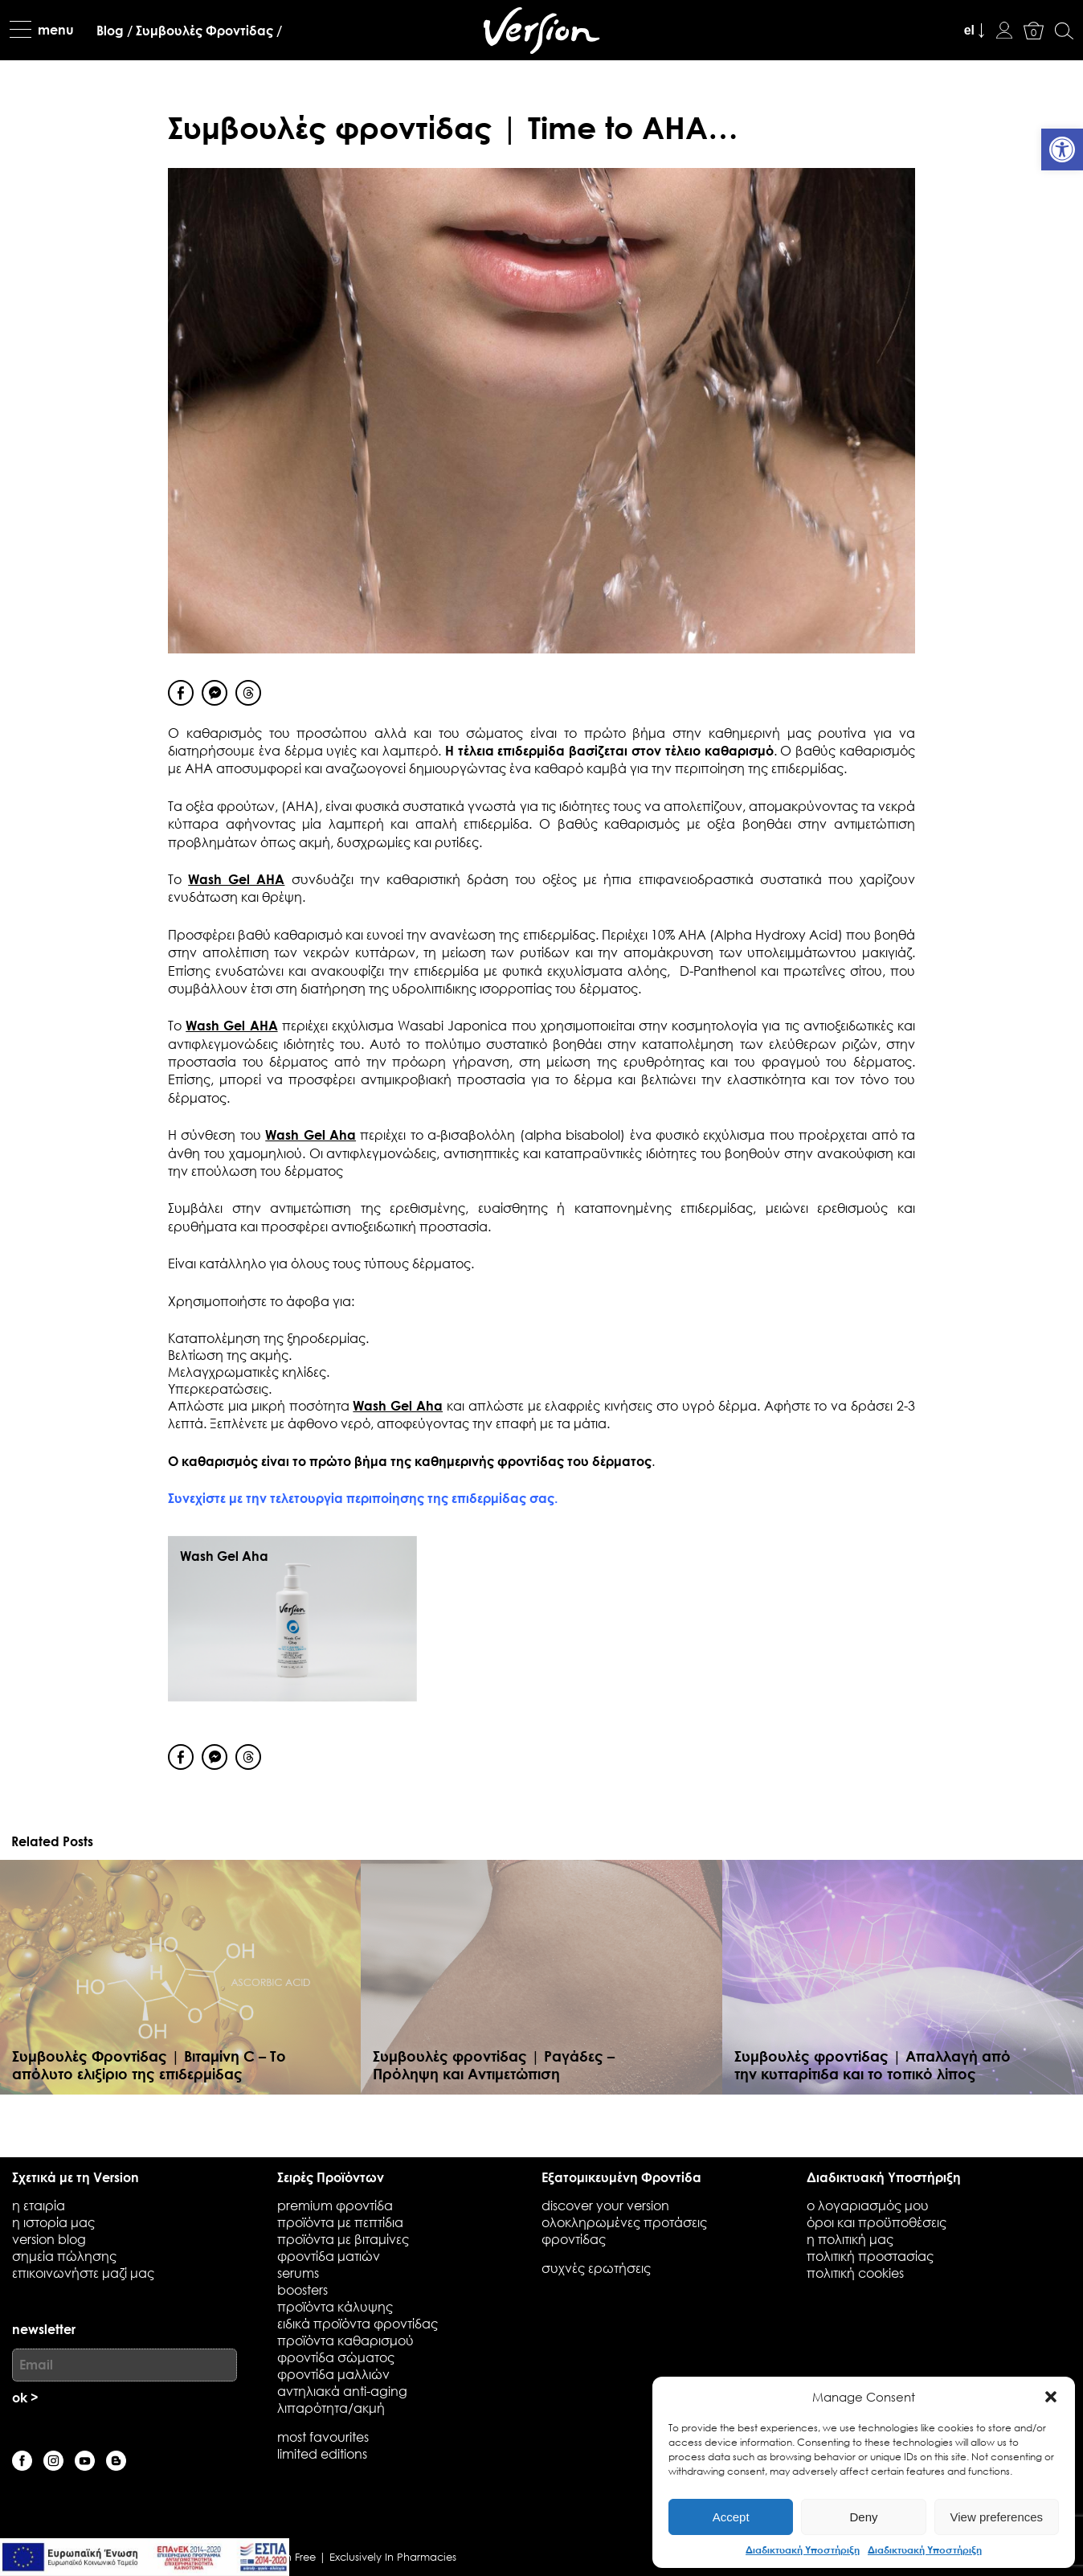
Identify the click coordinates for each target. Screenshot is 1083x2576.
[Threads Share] (248, 693)
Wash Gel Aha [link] (310, 1134)
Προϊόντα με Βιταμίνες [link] (343, 2238)
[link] (1062, 149)
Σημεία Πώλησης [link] (64, 2255)
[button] (1051, 2397)
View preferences (997, 2517)
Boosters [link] (302, 2289)
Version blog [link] (49, 2238)
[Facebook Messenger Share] (214, 693)
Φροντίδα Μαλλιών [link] (333, 2373)
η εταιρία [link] (38, 2205)
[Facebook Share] (181, 693)
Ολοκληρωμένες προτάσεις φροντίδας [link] (624, 2230)
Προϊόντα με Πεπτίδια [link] (340, 2222)
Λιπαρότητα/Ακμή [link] (331, 2407)
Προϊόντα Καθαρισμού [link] (345, 2340)
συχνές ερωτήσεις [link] (596, 2267)
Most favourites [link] (323, 2436)
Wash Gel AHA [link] (236, 879)
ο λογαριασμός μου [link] (868, 2205)
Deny (863, 2517)
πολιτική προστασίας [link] (870, 2255)
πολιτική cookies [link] (855, 2272)
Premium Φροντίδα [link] (335, 2205)
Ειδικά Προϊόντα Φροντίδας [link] (357, 2323)
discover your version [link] (605, 2205)
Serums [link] (298, 2272)
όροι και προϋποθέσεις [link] (876, 2222)
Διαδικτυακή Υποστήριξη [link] (803, 2549)
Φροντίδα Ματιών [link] (328, 2255)
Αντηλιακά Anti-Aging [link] (342, 2390)
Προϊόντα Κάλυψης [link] (335, 2306)
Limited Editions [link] (322, 2453)
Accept (731, 2517)
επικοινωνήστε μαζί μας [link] (83, 2272)
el (969, 30)
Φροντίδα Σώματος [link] (335, 2357)
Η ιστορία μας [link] (53, 2222)
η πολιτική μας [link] (850, 2238)
